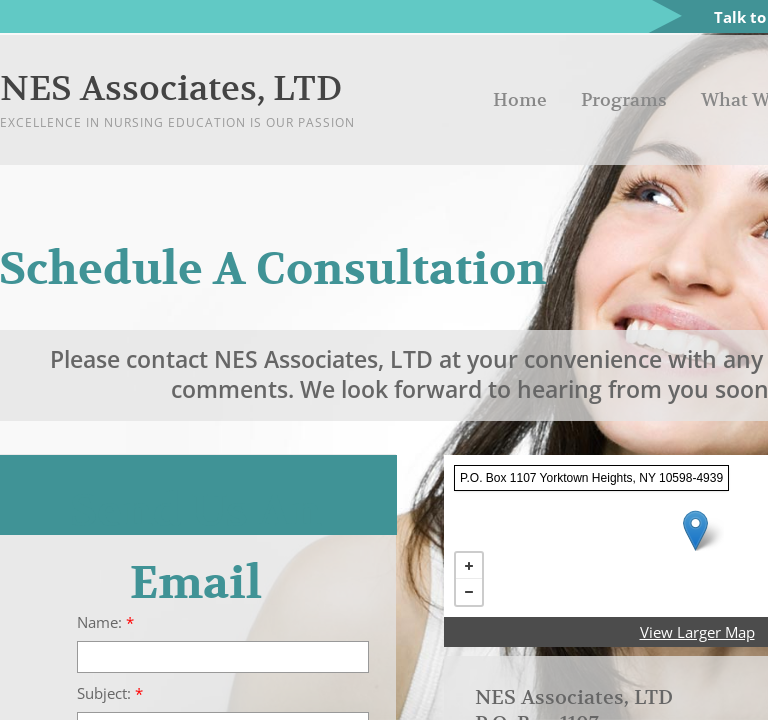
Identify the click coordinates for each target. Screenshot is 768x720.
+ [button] (469, 566)
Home (520, 99)
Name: (105, 622)
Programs (624, 99)
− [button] (469, 592)
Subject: (110, 693)
